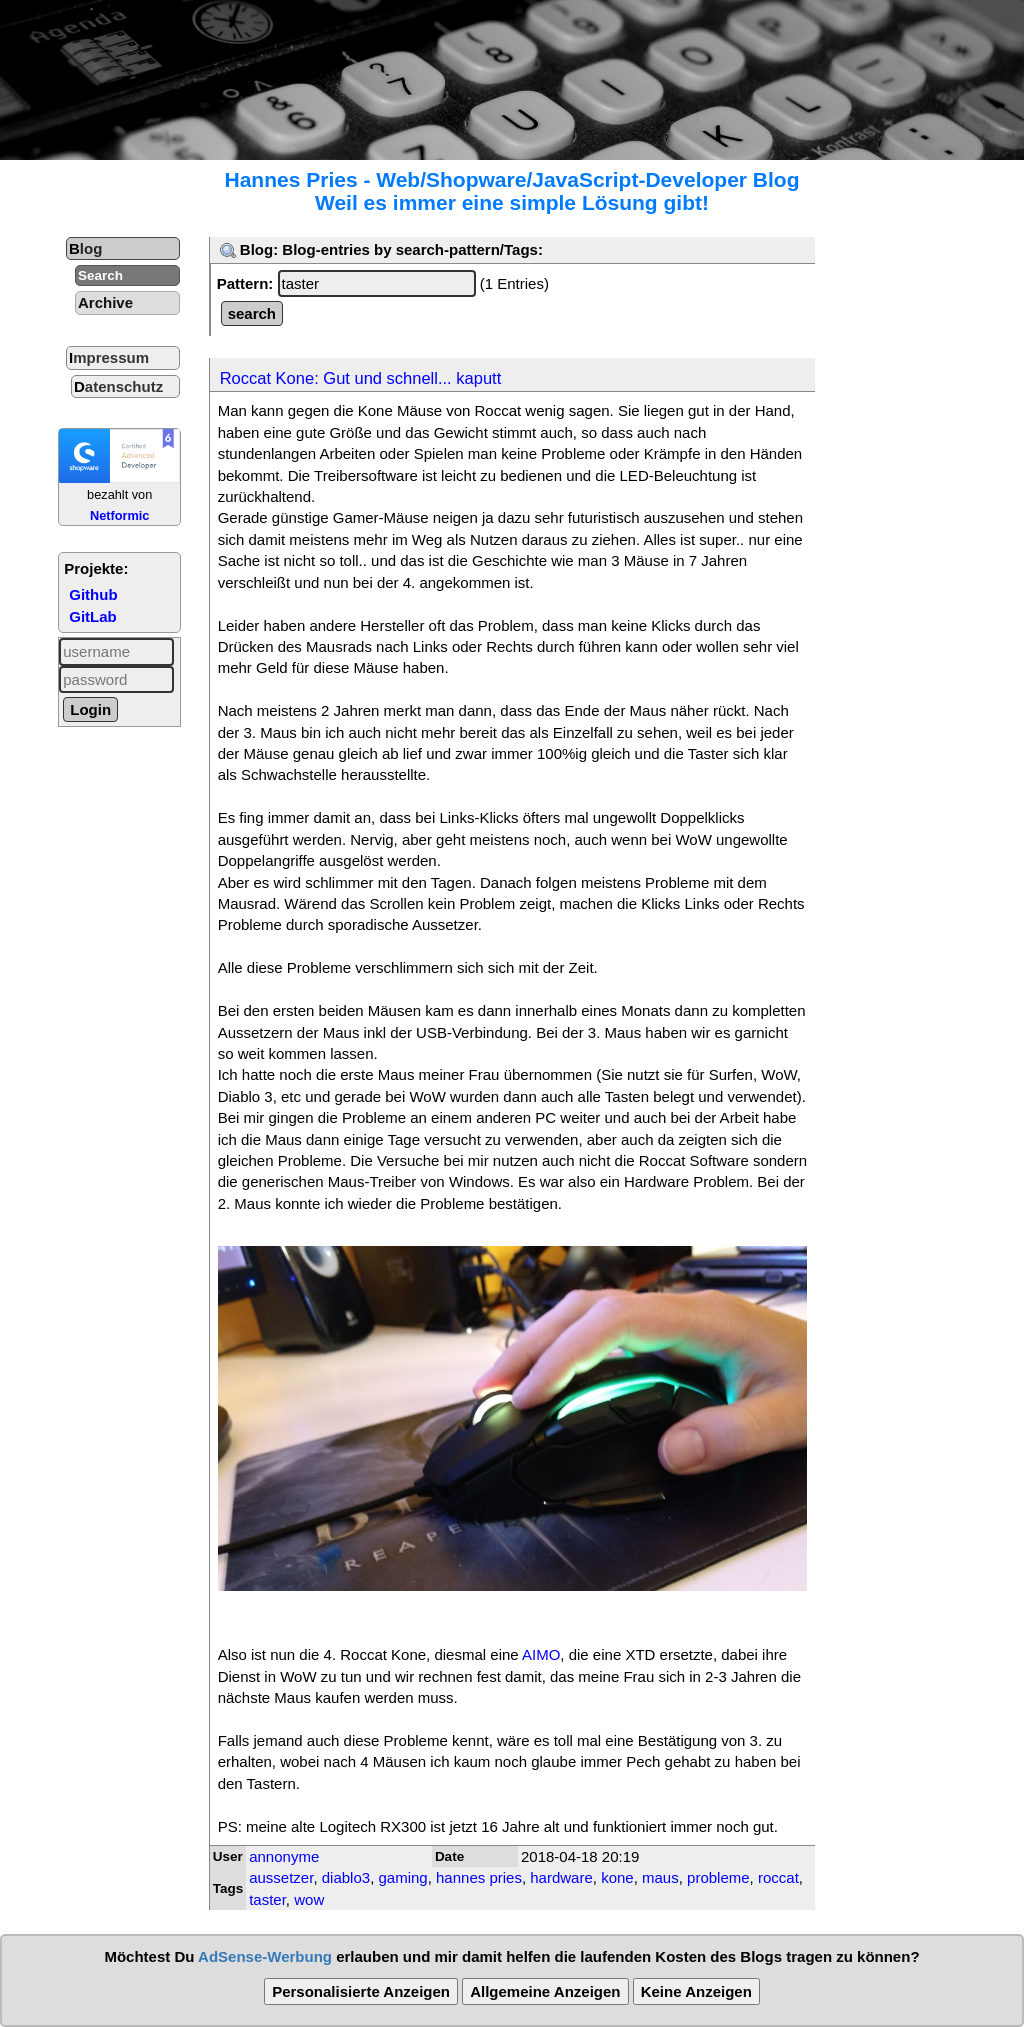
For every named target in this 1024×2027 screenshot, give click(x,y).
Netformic (120, 515)
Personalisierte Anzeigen (361, 1991)
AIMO (541, 1654)
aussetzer (281, 1877)
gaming (402, 1877)
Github (93, 594)
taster (267, 1899)
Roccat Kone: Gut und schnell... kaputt (361, 378)
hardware (561, 1877)
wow (309, 1899)
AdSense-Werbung (265, 1956)
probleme (718, 1877)
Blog (85, 248)
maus (660, 1877)
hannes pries (479, 1877)
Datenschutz (118, 386)
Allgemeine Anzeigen (545, 1991)
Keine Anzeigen (696, 1991)
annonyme (284, 1856)
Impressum (109, 357)
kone (617, 1877)
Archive (105, 302)
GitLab (93, 616)
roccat (778, 1877)
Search (100, 275)
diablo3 (346, 1877)
